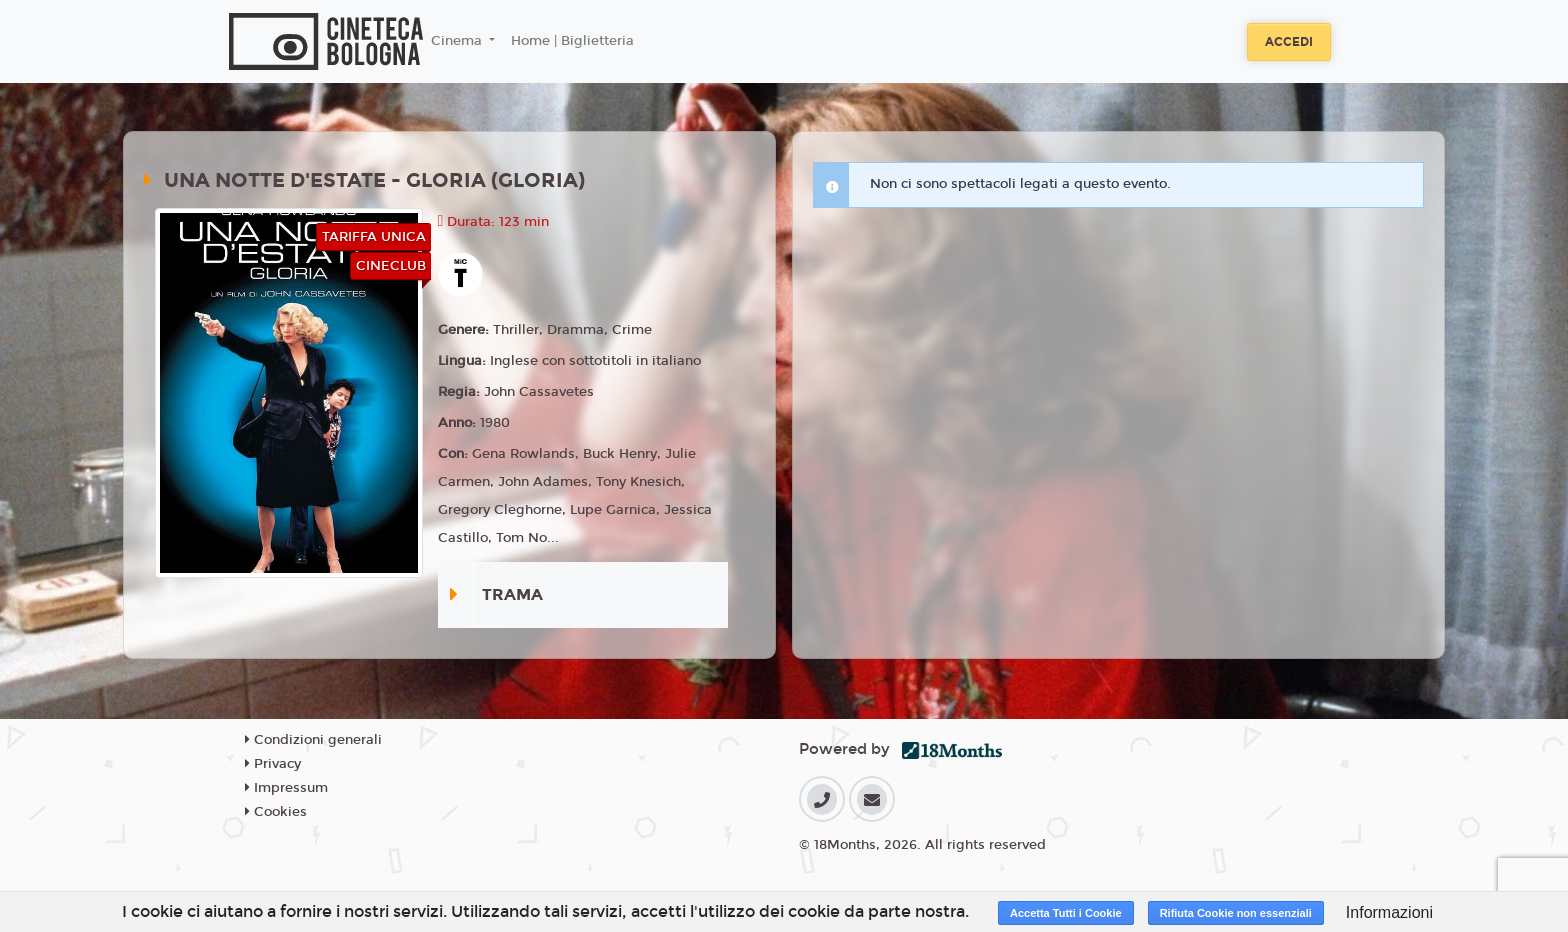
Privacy (273, 764)
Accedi (1289, 42)
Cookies (276, 812)
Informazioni (1389, 912)
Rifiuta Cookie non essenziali (1236, 913)
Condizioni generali (313, 740)
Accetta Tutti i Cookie (1066, 913)
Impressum (286, 788)
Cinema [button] (458, 41)
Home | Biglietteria (572, 41)
